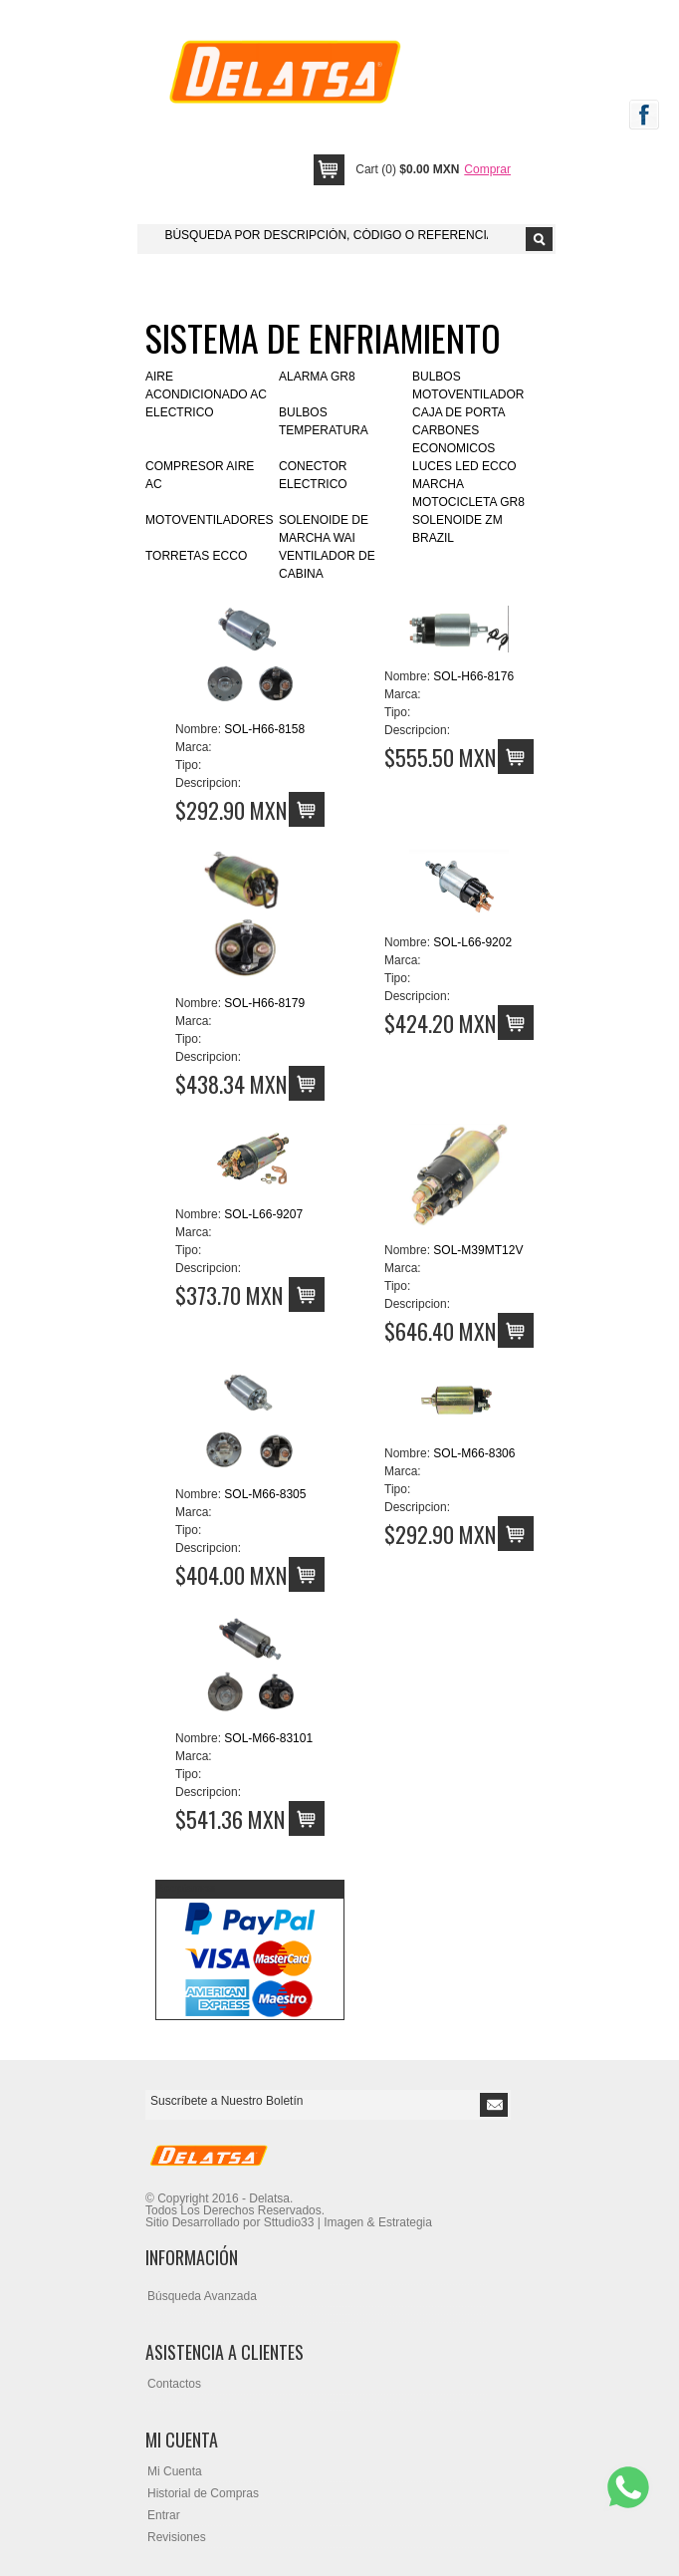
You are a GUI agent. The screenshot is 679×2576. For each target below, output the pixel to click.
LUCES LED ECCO (464, 466)
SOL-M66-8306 (474, 1453)
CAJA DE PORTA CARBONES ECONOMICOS (458, 430)
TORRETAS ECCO (196, 556)
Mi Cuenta (174, 2471)
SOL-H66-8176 (473, 676)
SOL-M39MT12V (478, 1250)
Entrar (163, 2515)
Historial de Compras (203, 2493)
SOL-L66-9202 (472, 942)
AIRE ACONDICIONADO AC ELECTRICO (206, 394)
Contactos (174, 2384)
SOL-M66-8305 (265, 1494)
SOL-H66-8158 (264, 729)
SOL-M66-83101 (268, 1738)
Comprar (487, 169)
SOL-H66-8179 (264, 1003)
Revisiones (176, 2537)
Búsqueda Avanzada (202, 2296)
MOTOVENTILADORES (209, 520)
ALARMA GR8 (317, 377)
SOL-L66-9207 (263, 1214)
